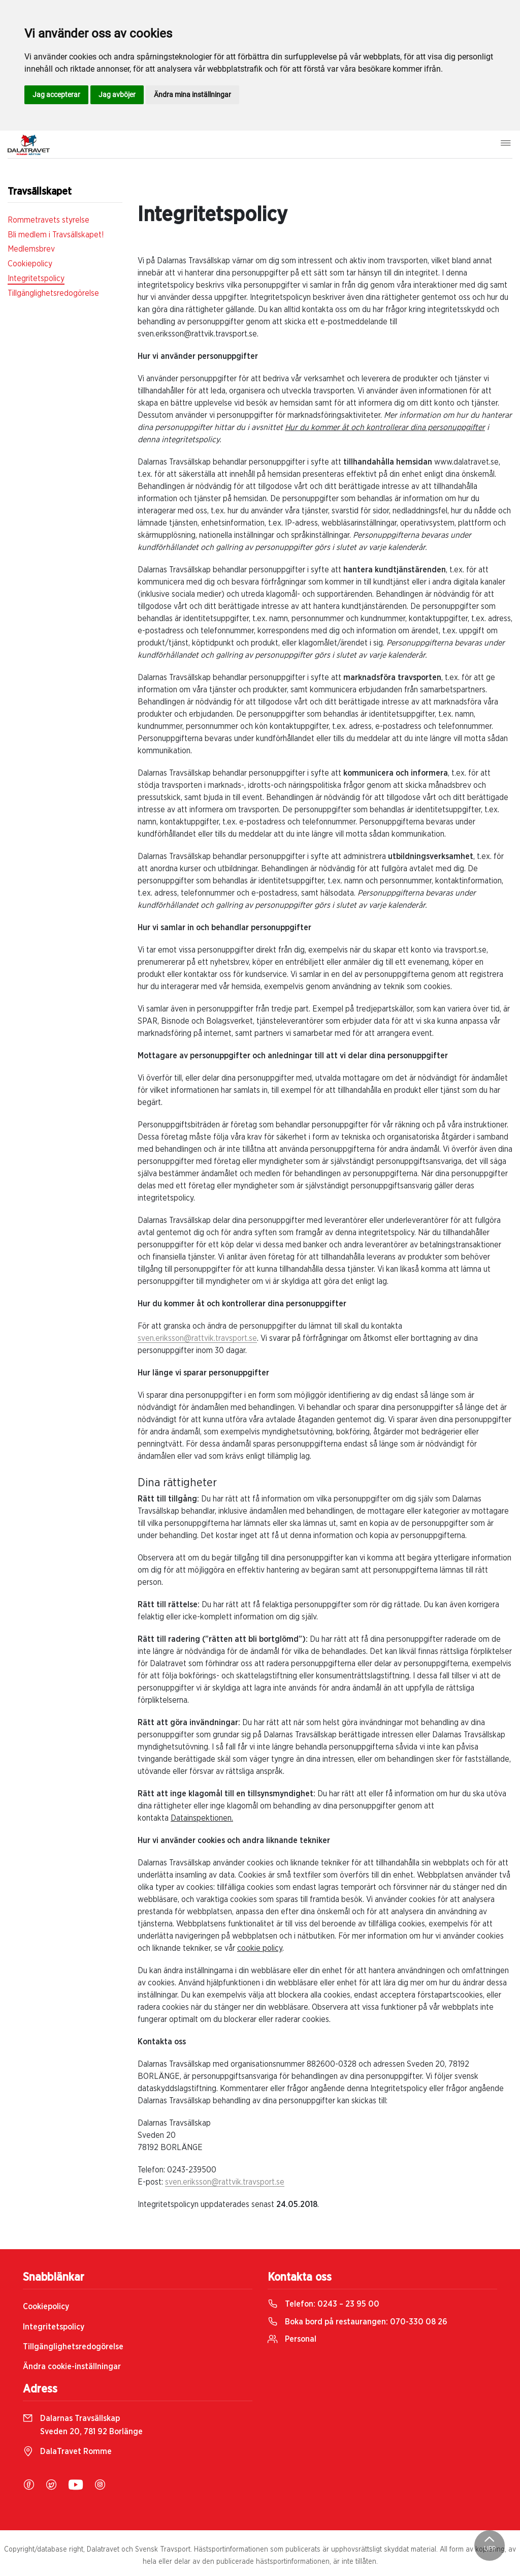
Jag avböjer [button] (117, 94)
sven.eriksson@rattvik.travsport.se (197, 1338)
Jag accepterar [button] (56, 94)
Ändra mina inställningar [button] (192, 94)
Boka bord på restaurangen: (357, 2321)
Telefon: (323, 2304)
